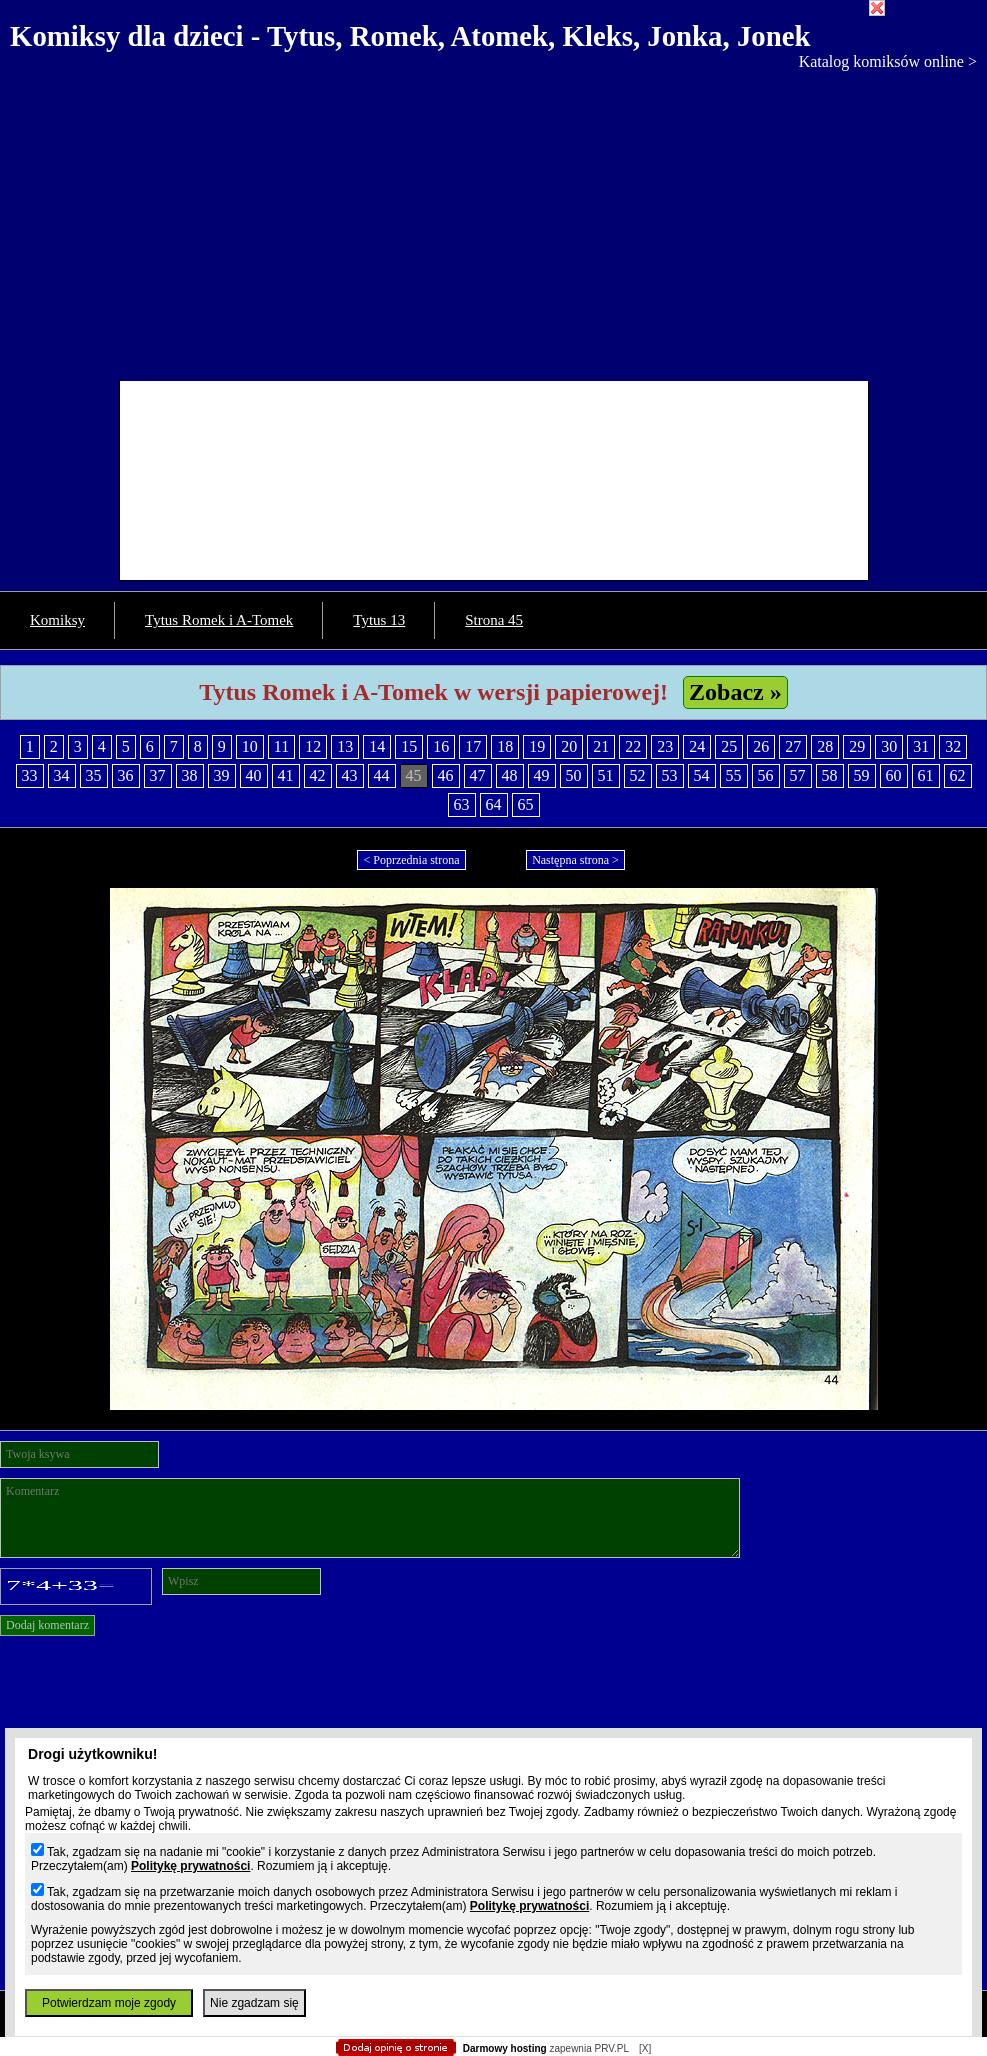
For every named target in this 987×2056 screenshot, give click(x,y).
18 (505, 746)
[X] (645, 2048)
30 (889, 746)
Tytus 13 (379, 620)
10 (250, 746)
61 (926, 775)
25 (729, 746)
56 (766, 775)
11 (281, 746)
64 (494, 804)
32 (953, 746)
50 (574, 775)
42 (318, 775)
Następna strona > (575, 860)
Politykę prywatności (190, 1866)
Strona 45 (494, 620)
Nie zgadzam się (254, 2003)
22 (633, 746)
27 (793, 746)
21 (601, 746)
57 (798, 775)
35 (94, 775)
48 (510, 775)
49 (542, 775)
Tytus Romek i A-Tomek (219, 620)
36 (126, 775)
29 (857, 746)
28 (825, 746)
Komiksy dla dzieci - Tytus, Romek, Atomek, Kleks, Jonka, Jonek (410, 36)
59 (862, 775)
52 (638, 775)
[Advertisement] (493, 221)
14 (377, 746)
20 (569, 746)
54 (702, 775)
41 (286, 775)
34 (62, 775)
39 (222, 775)
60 (894, 775)
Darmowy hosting (505, 2048)
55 (734, 775)
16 (441, 746)
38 (190, 775)
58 (830, 775)
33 (30, 775)
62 (958, 775)
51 (606, 775)
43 (350, 775)
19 (537, 746)
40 (254, 775)
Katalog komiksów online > (888, 61)
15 (409, 746)
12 (313, 746)
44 (382, 775)
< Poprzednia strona (411, 860)
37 (158, 775)
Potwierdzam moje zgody (109, 2003)
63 (462, 804)
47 (478, 775)
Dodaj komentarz (47, 1625)
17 (473, 746)
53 (670, 775)
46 (446, 775)
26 (761, 746)
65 (526, 804)
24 (697, 746)
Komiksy (57, 620)
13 (345, 746)
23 (665, 746)
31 (921, 746)
